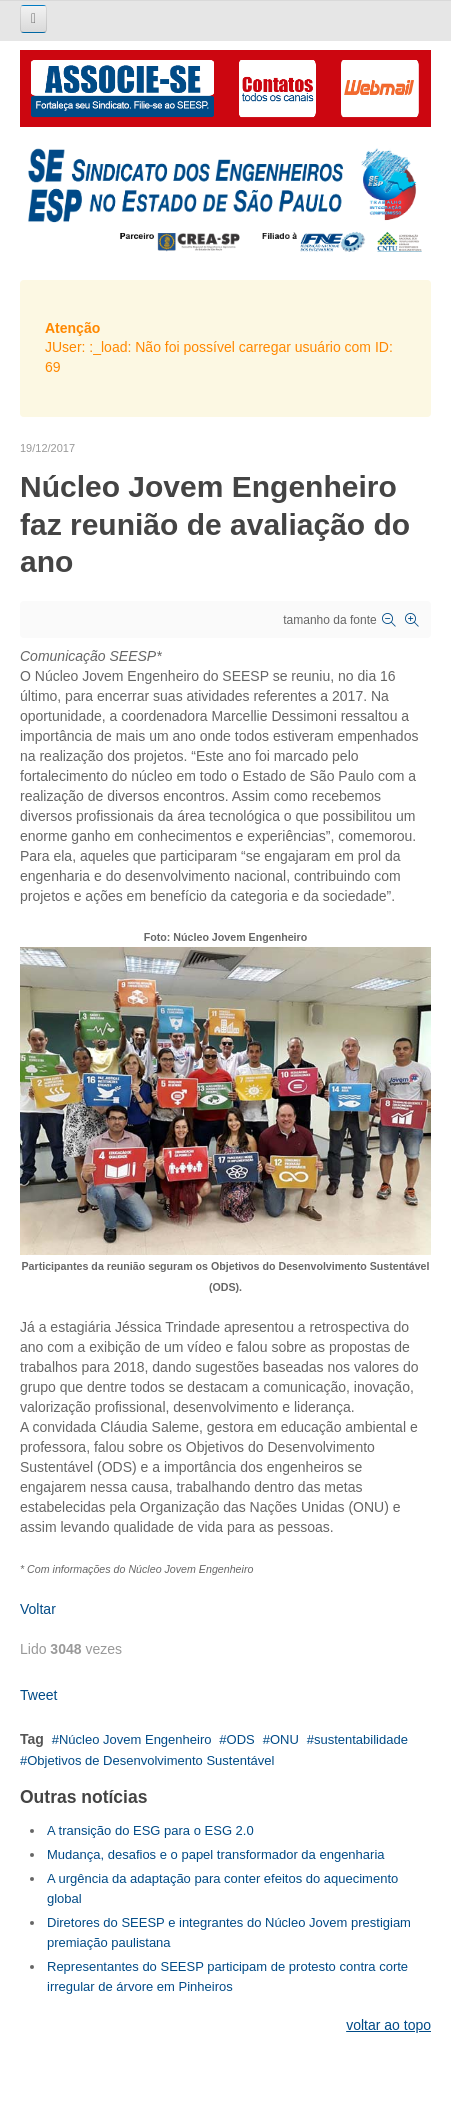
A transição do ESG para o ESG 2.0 (150, 1830)
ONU (284, 1739)
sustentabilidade (361, 1739)
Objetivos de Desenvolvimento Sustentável (150, 1760)
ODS (241, 1739)
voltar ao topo (388, 2025)
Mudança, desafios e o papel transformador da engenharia (216, 1854)
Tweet (38, 1695)
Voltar (38, 1609)
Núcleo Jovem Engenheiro (135, 1739)
